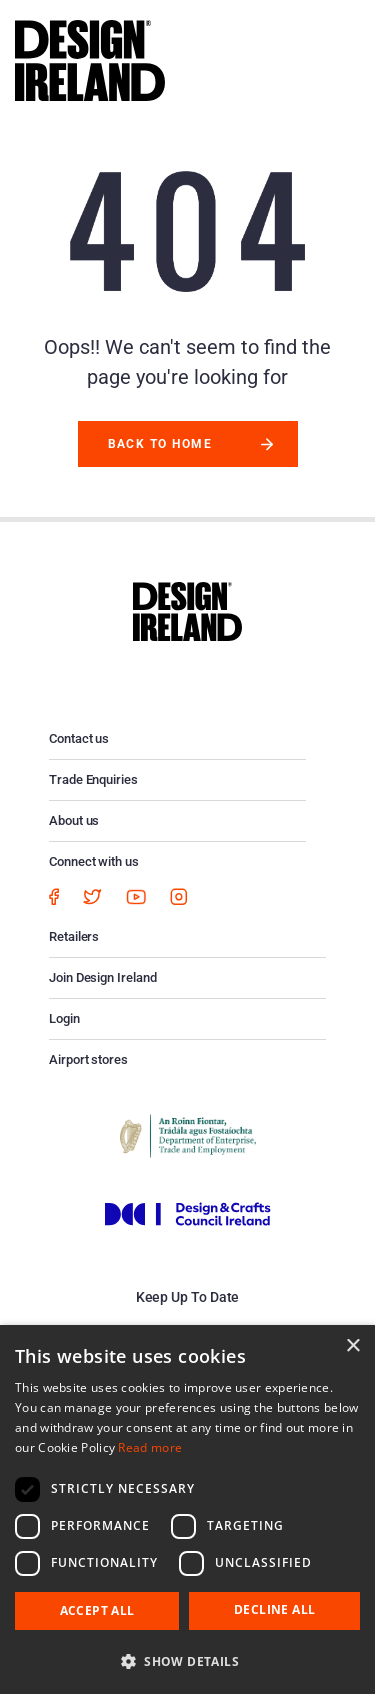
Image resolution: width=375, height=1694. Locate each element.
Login (64, 1018)
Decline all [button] (274, 1609)
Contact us (79, 738)
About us (74, 820)
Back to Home (160, 444)
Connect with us (94, 861)
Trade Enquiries (93, 779)
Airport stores (88, 1059)
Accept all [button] (97, 1610)
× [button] (352, 1346)
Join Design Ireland (103, 977)
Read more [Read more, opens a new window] (150, 1447)
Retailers (74, 936)
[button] (187, 1661)
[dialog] (187, 1509)
